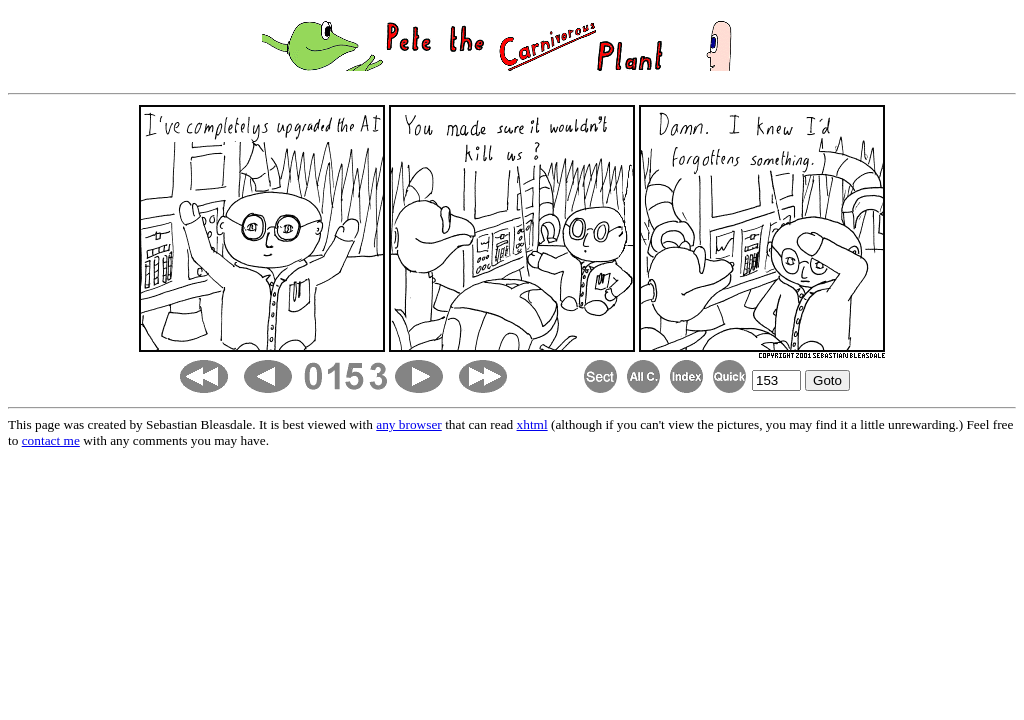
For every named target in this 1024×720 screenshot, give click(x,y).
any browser (409, 424)
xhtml (532, 424)
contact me (51, 440)
